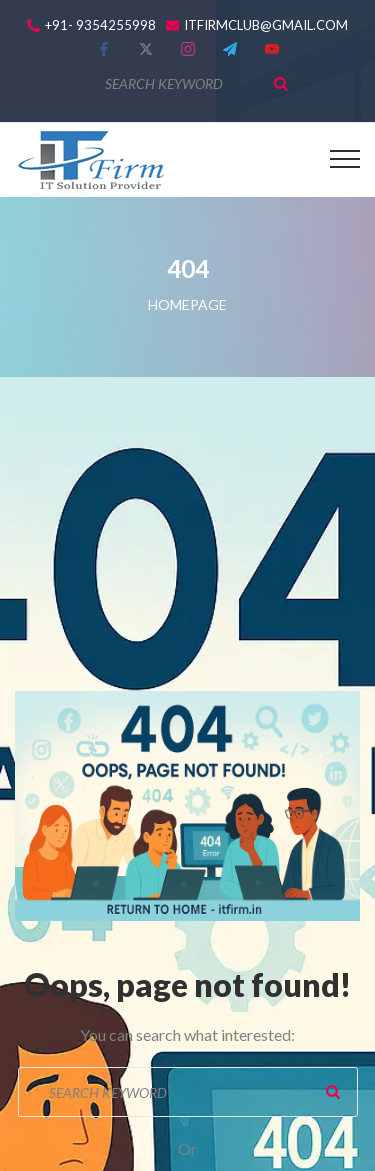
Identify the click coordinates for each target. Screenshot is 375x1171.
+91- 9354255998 (100, 25)
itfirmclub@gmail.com (266, 25)
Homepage (187, 304)
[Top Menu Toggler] (345, 159)
